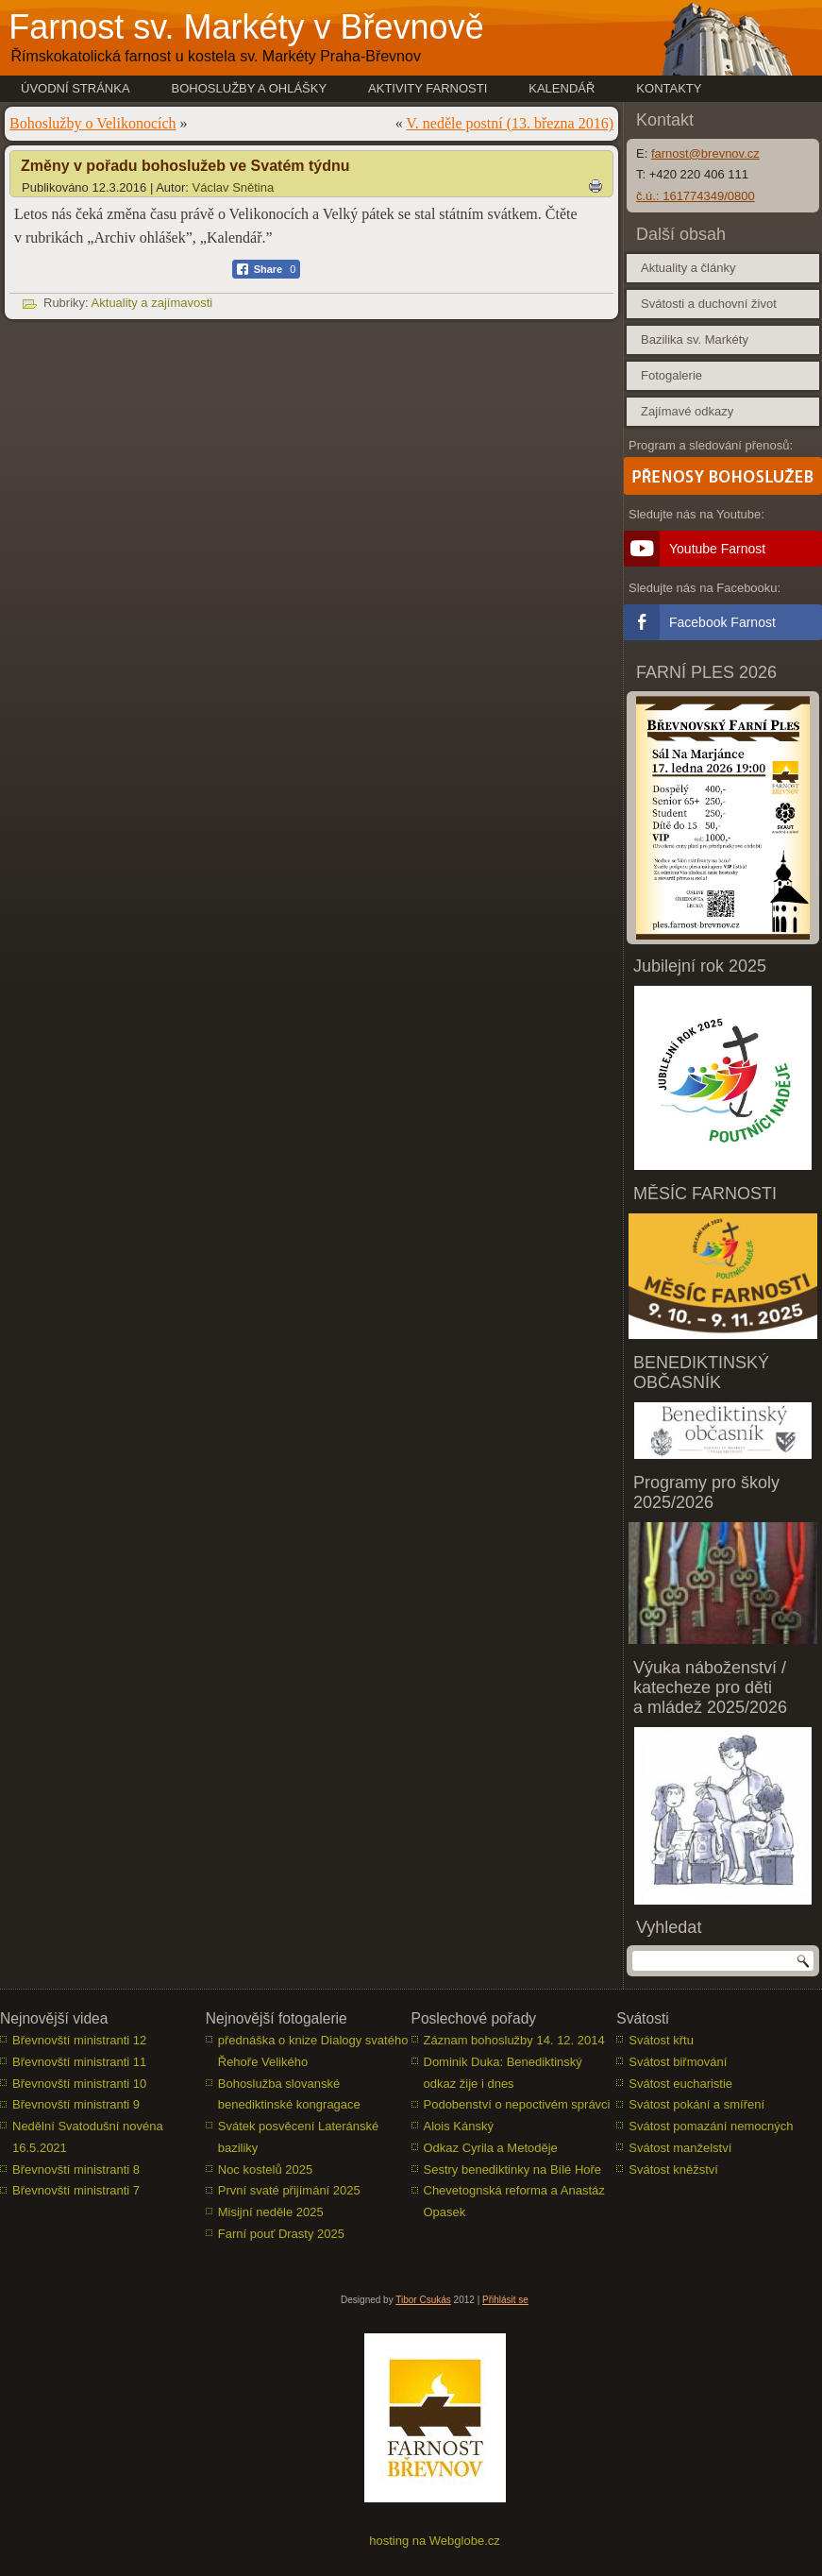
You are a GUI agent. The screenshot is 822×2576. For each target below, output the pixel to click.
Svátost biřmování (678, 2062)
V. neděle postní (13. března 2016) (509, 123)
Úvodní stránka (75, 88)
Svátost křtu (661, 2040)
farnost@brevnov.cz (705, 153)
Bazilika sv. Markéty (694, 339)
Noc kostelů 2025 (265, 2169)
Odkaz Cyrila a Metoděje (491, 2148)
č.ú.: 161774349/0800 (695, 196)
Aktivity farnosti (427, 88)
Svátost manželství (680, 2148)
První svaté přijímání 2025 (289, 2190)
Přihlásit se (505, 2300)
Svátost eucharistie (680, 2083)
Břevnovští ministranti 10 (79, 2083)
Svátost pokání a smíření (696, 2104)
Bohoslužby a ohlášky (249, 88)
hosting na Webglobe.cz (434, 2541)
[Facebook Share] (266, 269)
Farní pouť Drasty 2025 (281, 2234)
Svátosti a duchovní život (709, 304)
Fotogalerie (671, 375)
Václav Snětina (234, 187)
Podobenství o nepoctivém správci (517, 2104)
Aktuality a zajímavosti (152, 303)
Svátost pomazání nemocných (711, 2126)
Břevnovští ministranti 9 (76, 2104)
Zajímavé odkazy (687, 411)
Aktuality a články (688, 268)
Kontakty (668, 88)
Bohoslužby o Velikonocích (92, 123)
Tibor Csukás (423, 2300)
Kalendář (561, 88)
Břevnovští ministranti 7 (76, 2190)
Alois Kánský (459, 2126)
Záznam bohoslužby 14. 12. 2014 (514, 2040)
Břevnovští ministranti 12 (79, 2040)
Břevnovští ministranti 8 (76, 2169)
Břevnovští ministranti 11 (79, 2062)
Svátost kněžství (673, 2169)
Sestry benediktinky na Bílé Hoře (513, 2169)
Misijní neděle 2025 (271, 2212)
